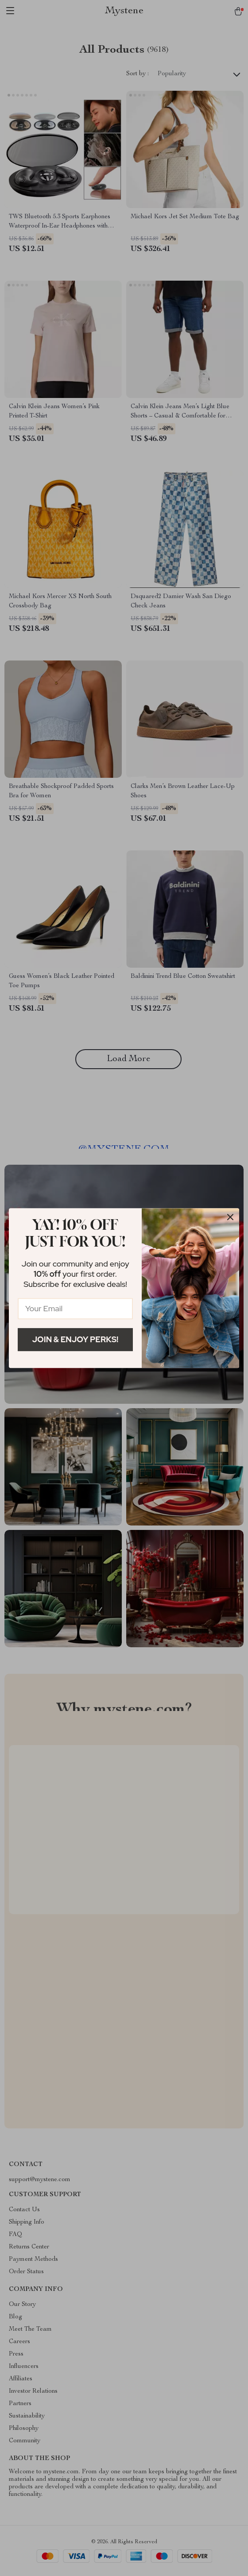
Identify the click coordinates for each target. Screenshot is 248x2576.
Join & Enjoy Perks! (75, 1339)
